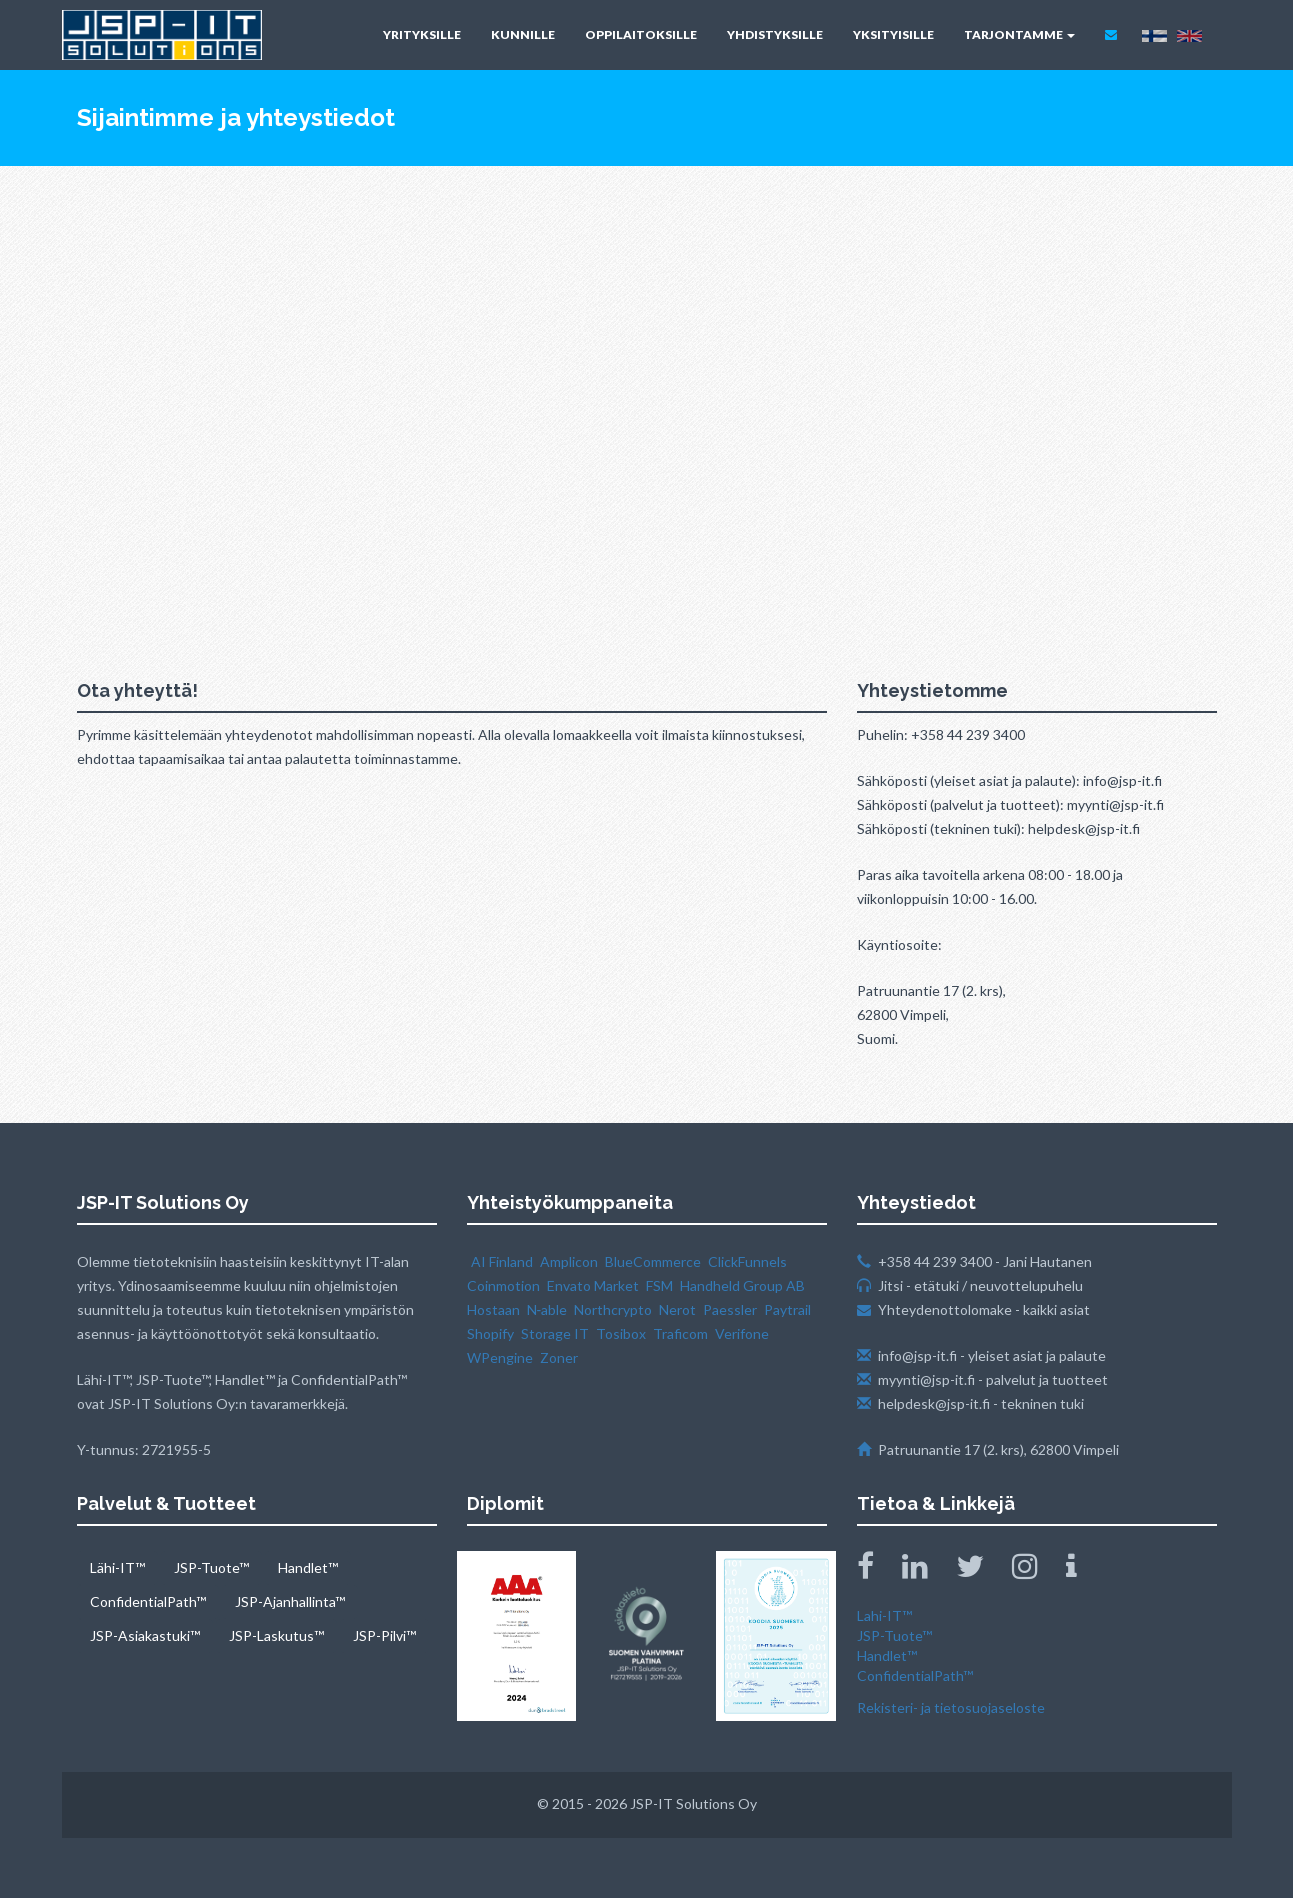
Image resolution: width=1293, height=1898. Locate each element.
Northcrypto (613, 1309)
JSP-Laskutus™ (276, 1635)
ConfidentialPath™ (148, 1601)
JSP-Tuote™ (211, 1567)
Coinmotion (503, 1285)
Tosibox (621, 1333)
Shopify (490, 1333)
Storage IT (555, 1333)
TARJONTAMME (1019, 34)
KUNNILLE (523, 34)
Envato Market (593, 1285)
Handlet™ (308, 1567)
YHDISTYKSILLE (775, 34)
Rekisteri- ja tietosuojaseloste (951, 1707)
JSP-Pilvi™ (384, 1635)
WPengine (500, 1357)
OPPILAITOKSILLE (641, 34)
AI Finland (502, 1261)
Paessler (730, 1309)
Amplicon (569, 1261)
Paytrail (787, 1309)
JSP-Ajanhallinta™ (290, 1601)
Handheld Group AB (742, 1285)
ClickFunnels (747, 1261)
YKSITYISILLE (893, 34)
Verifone (742, 1333)
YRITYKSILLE (422, 34)
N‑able (547, 1309)
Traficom (680, 1333)
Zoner (559, 1357)
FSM (659, 1285)
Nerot (677, 1309)
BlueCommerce (653, 1261)
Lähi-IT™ (117, 1567)
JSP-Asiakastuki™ (145, 1635)
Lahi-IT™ (884, 1615)
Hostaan (493, 1309)
